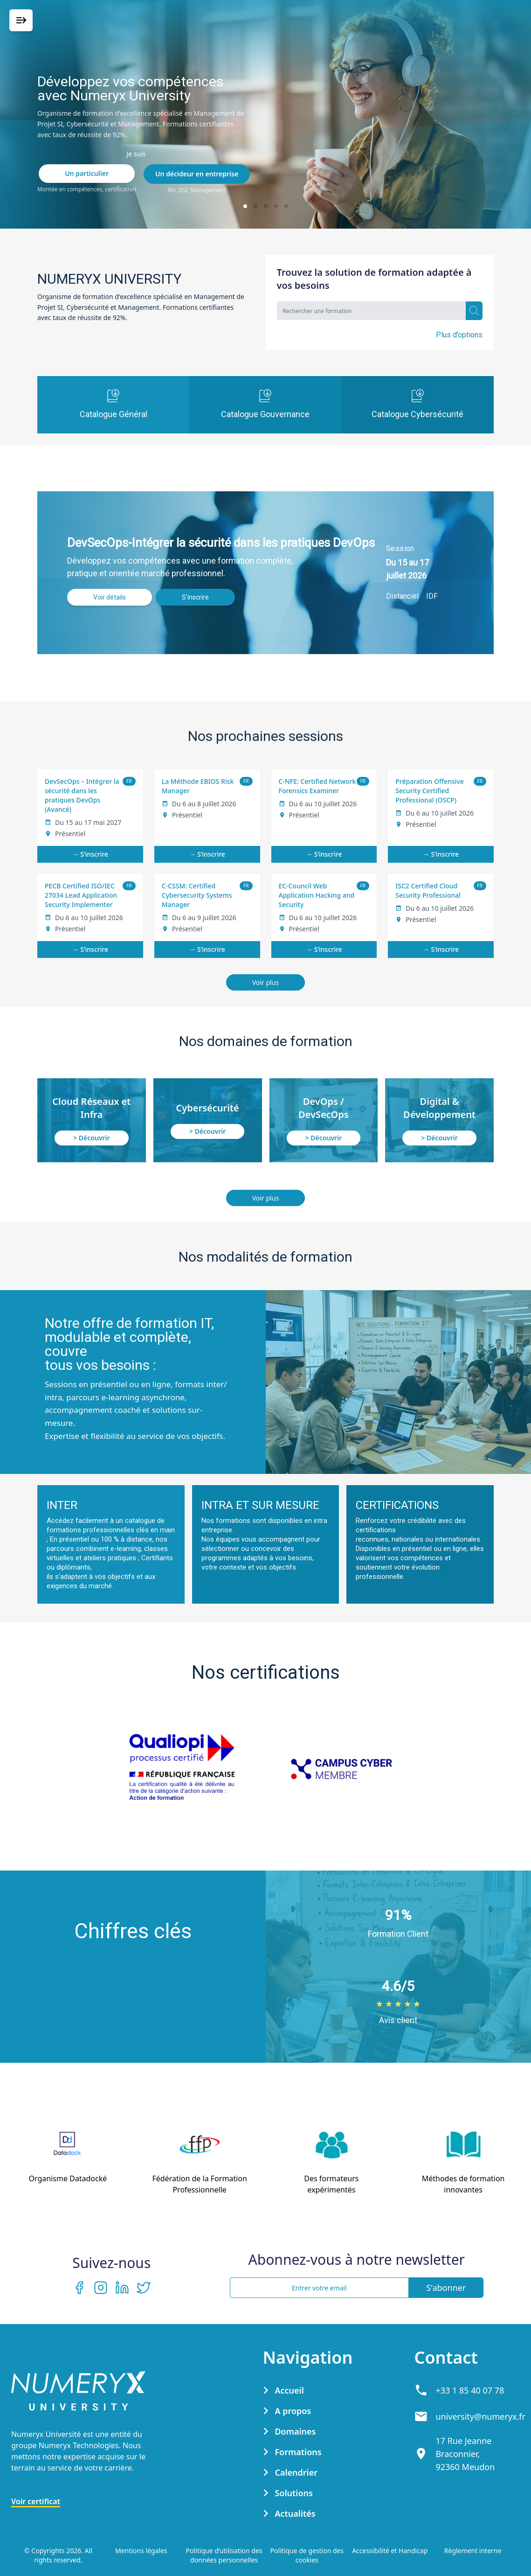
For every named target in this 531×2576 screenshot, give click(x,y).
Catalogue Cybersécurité (417, 404)
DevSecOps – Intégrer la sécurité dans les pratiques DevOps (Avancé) (82, 795)
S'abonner (446, 2287)
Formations (298, 2451)
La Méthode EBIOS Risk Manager (198, 786)
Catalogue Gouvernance (265, 404)
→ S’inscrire (90, 854)
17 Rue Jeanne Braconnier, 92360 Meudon (465, 2453)
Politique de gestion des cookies (307, 2555)
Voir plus (265, 982)
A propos (293, 2410)
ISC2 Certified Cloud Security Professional (428, 890)
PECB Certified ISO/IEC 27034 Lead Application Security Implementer (81, 895)
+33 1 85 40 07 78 (469, 2390)
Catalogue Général (113, 404)
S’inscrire (195, 597)
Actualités (295, 2513)
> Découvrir (91, 1137)
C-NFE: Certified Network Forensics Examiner (317, 786)
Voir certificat (35, 2501)
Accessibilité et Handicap (390, 2550)
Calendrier (296, 2472)
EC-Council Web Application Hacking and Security (317, 895)
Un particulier (87, 173)
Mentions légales (141, 2550)
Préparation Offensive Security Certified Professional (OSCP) (429, 790)
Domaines (295, 2431)
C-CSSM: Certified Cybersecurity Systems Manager (197, 895)
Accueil (289, 2390)
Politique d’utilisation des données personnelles (224, 2555)
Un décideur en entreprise (196, 173)
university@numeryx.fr (480, 2416)
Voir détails (109, 597)
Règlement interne (473, 2550)
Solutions (293, 2493)
